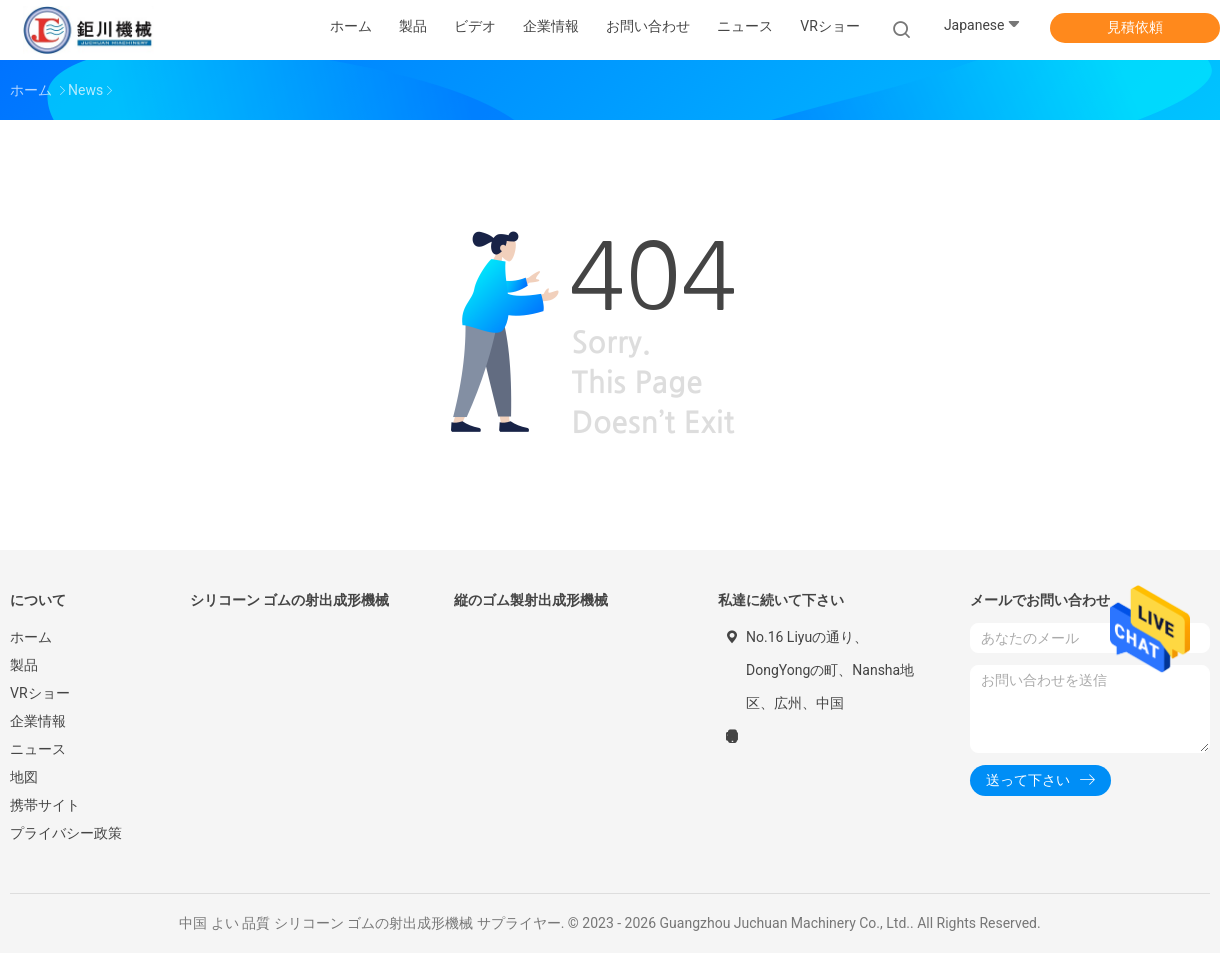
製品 (24, 665)
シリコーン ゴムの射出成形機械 (289, 600)
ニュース (38, 749)
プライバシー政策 (66, 833)
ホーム (31, 637)
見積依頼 (1135, 27)
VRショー (830, 26)
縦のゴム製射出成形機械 (531, 600)
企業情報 (38, 721)
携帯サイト (45, 805)
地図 (24, 777)
